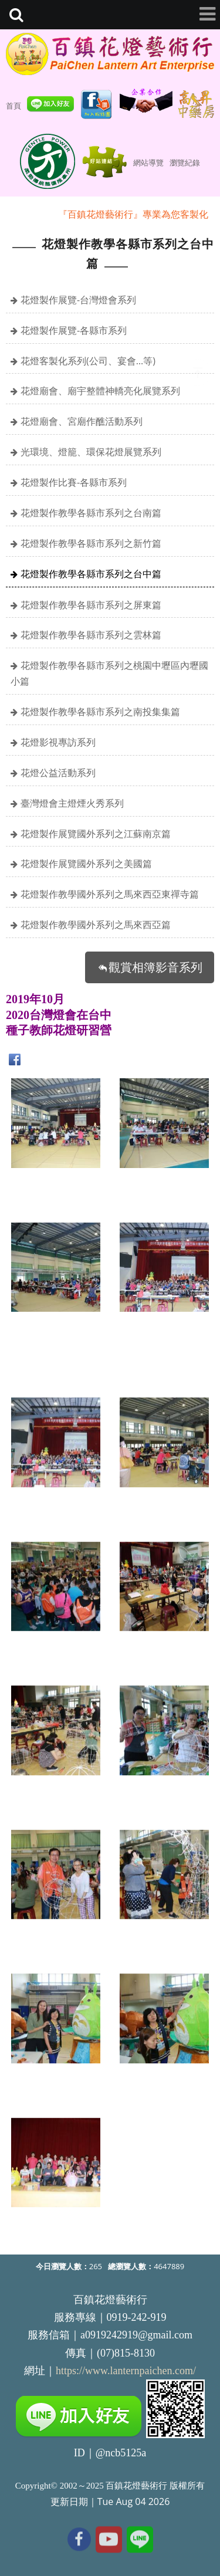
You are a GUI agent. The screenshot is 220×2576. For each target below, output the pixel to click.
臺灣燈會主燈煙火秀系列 (72, 803)
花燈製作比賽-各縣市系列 (74, 482)
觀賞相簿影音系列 (155, 967)
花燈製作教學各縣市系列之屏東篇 (91, 604)
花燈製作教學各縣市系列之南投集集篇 (100, 711)
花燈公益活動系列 (58, 772)
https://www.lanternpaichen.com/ (126, 2371)
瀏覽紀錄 (185, 162)
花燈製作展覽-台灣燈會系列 (78, 299)
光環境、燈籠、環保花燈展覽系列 (91, 451)
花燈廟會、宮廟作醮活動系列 (82, 421)
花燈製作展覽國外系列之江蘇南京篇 (96, 833)
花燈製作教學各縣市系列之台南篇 (91, 512)
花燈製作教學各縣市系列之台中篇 (91, 573)
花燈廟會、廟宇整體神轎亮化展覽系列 (100, 390)
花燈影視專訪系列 (58, 742)
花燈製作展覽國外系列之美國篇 (86, 863)
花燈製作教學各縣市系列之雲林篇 (91, 634)
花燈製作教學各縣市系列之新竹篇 (91, 543)
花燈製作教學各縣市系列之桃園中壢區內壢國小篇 (109, 673)
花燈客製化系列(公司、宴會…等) (88, 360)
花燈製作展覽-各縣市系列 (74, 330)
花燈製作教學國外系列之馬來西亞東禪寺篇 (110, 894)
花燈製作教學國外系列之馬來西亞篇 (96, 924)
